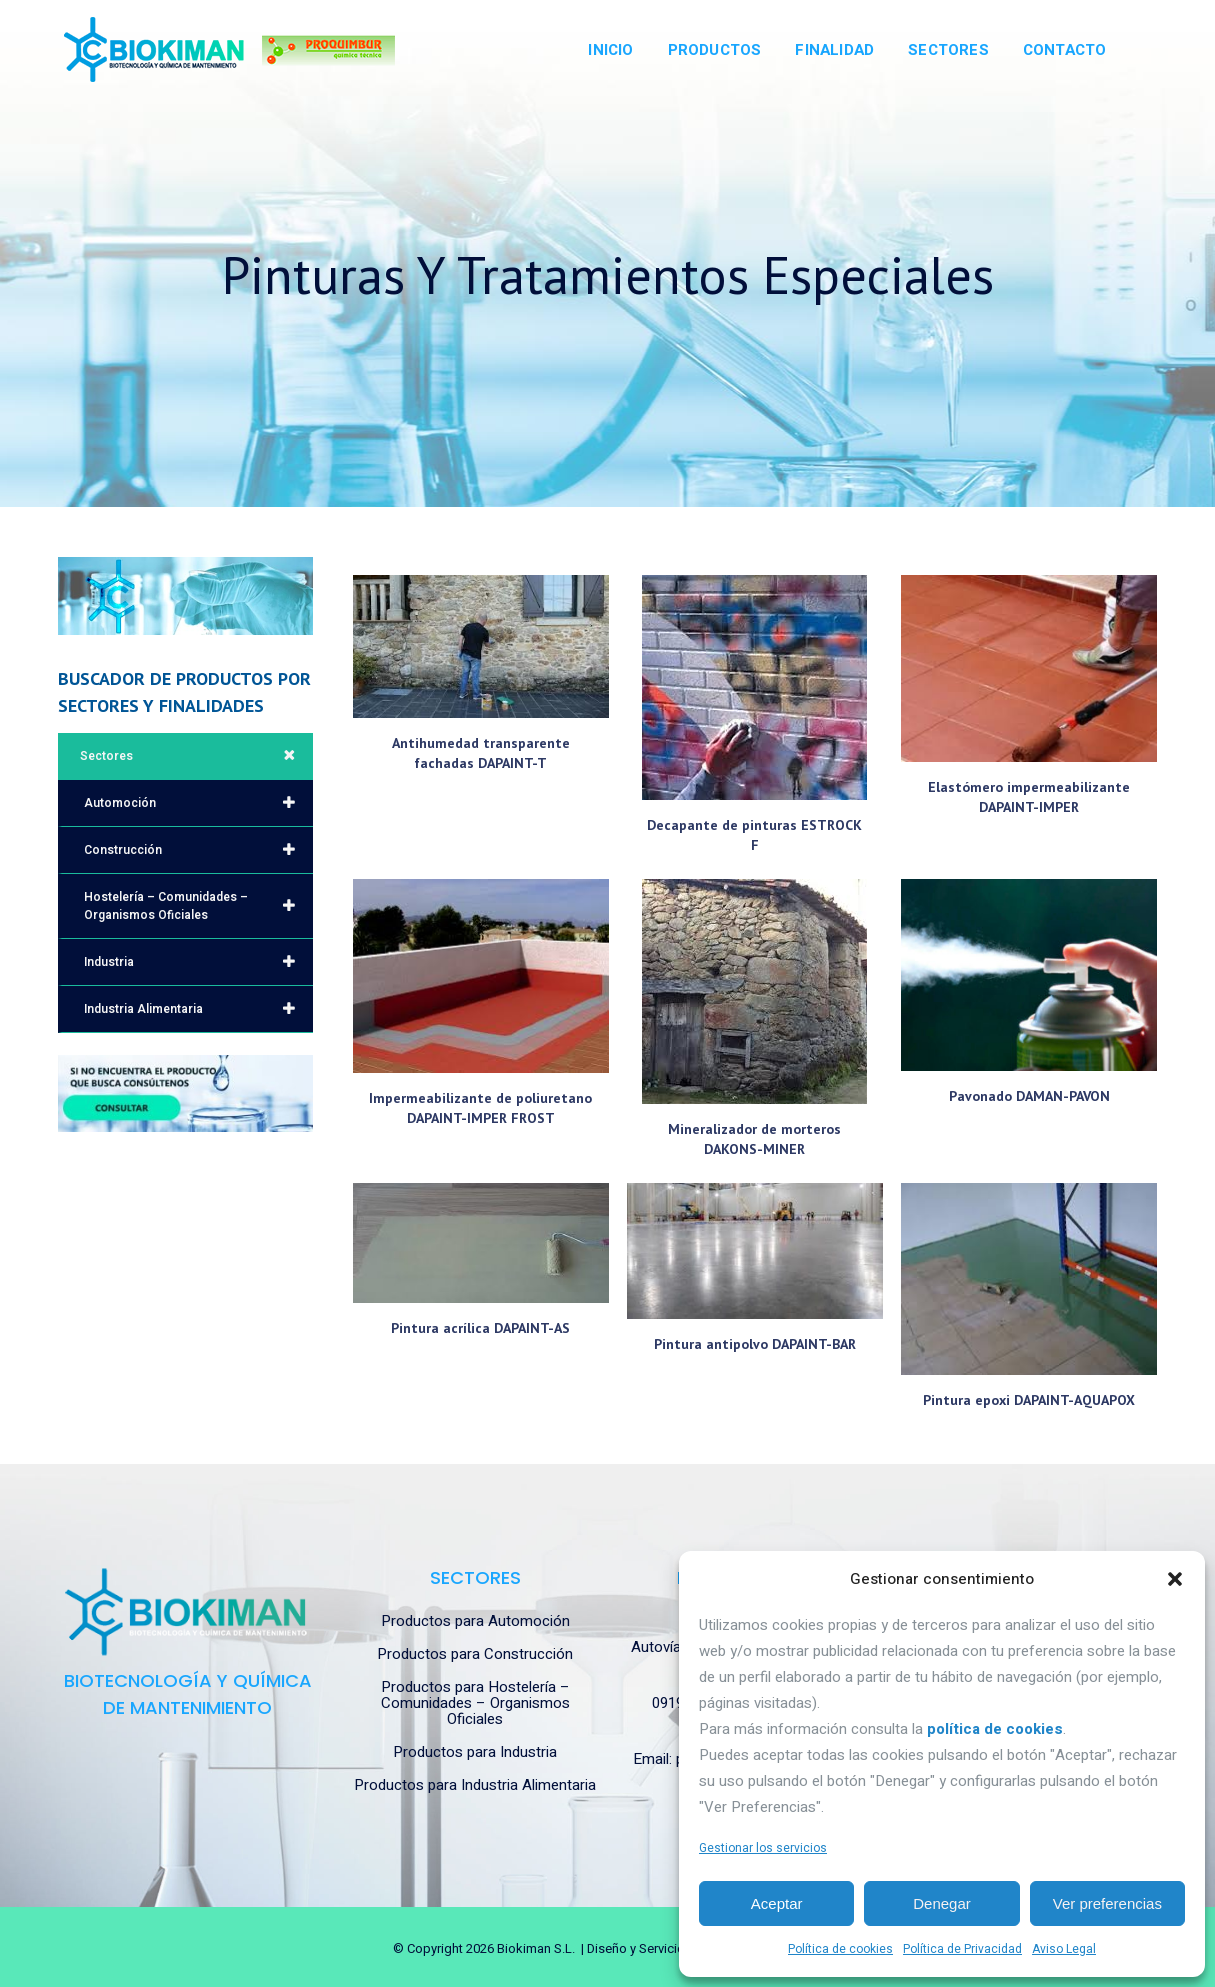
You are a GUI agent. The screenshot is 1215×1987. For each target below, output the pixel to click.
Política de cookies (840, 1949)
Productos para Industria (475, 1752)
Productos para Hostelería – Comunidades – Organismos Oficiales (475, 1703)
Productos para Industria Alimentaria (475, 1785)
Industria (198, 962)
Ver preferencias (1107, 1903)
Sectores (196, 756)
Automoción (198, 803)
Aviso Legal (1064, 1949)
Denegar (942, 1903)
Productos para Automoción (475, 1621)
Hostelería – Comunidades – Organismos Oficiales (198, 906)
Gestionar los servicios (763, 1848)
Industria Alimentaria (198, 1009)
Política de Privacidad (962, 1949)
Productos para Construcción (475, 1654)
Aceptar (777, 1903)
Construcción (198, 850)
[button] (1175, 1579)
